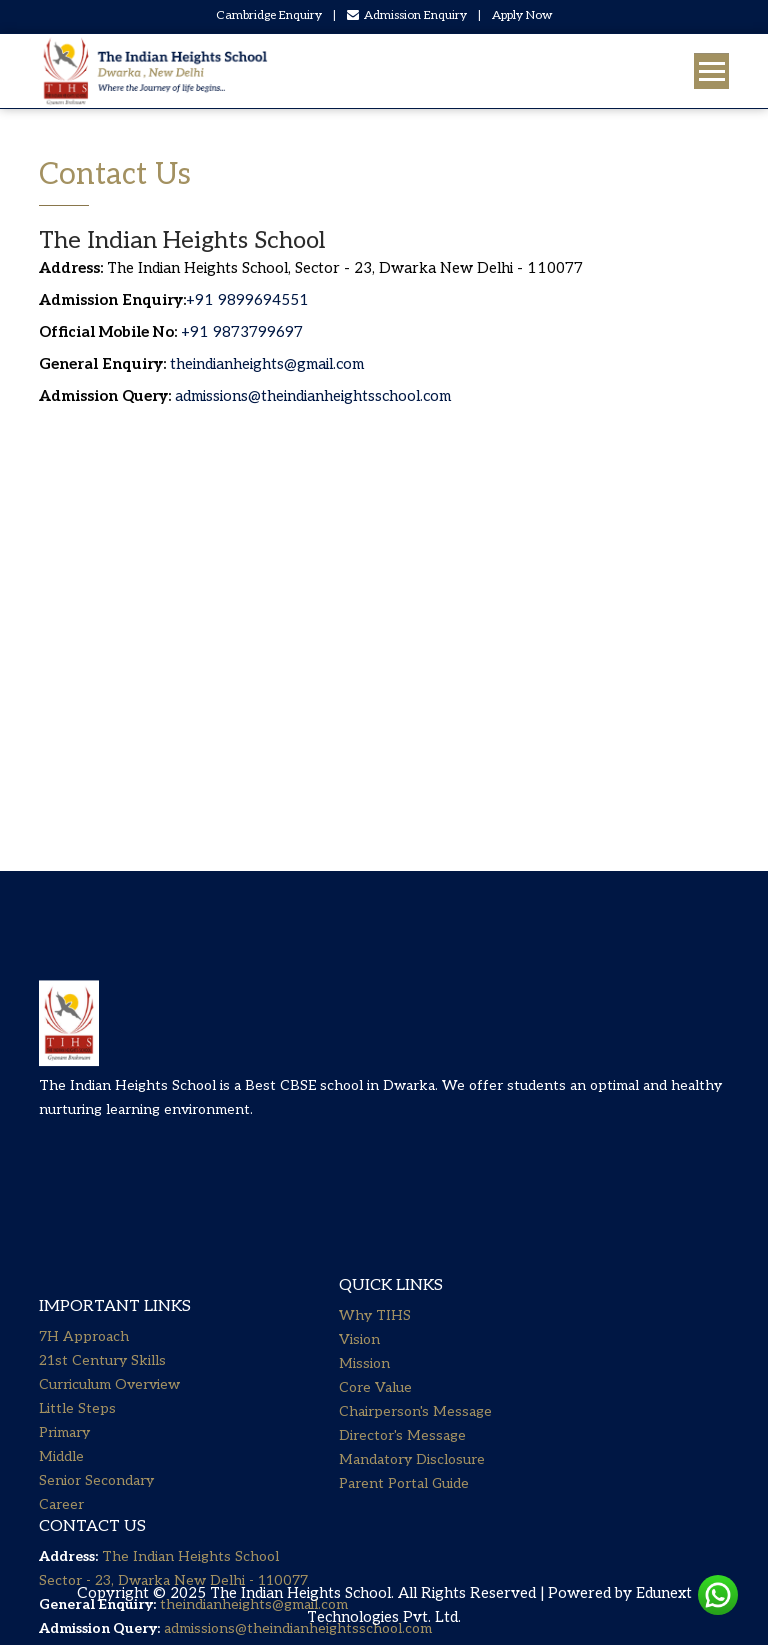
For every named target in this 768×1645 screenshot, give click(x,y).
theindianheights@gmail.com (267, 364)
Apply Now (522, 15)
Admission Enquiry (407, 15)
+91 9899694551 (247, 300)
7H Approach (84, 1315)
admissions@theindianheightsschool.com (313, 396)
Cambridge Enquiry (269, 15)
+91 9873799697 (240, 332)
